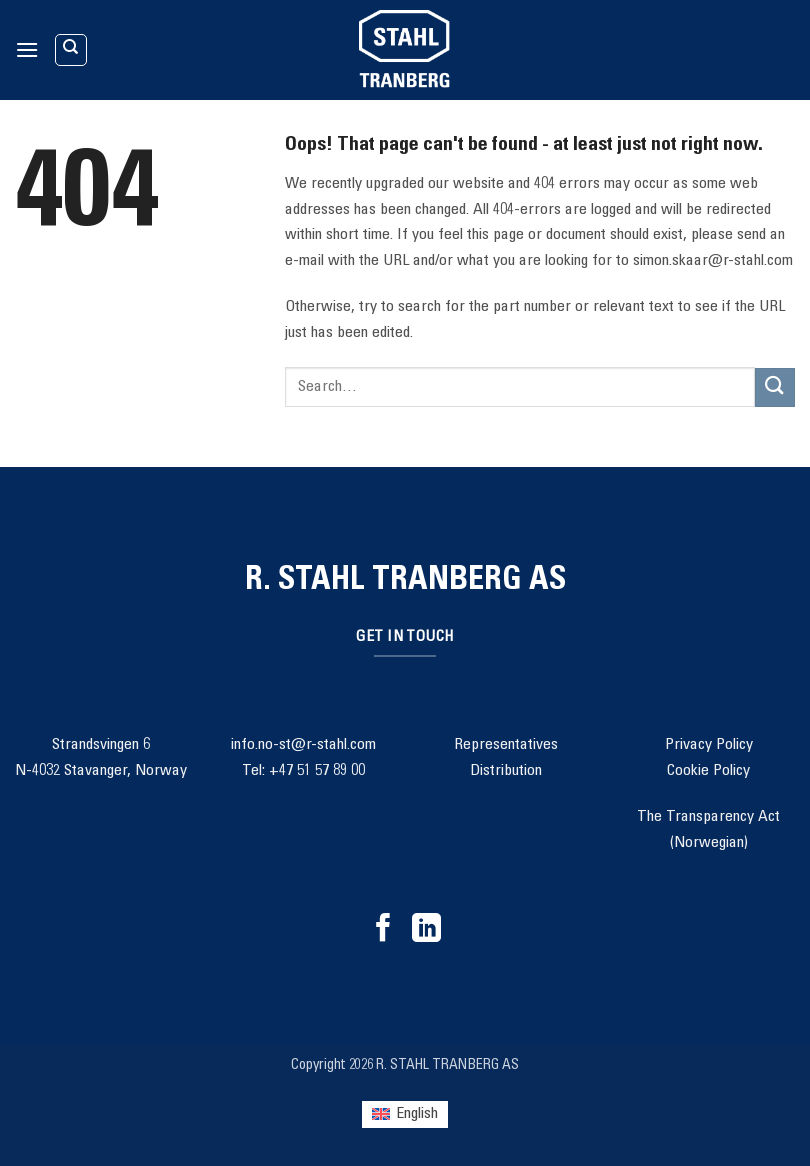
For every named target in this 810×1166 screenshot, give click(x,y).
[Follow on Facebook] (383, 930)
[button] (27, 49)
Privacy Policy (709, 745)
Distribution (506, 771)
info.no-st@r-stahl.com (303, 745)
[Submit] (775, 387)
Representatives (506, 745)
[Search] (71, 50)
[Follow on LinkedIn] (426, 930)
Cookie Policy (708, 771)
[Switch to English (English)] (405, 1114)
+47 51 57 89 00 (317, 771)
